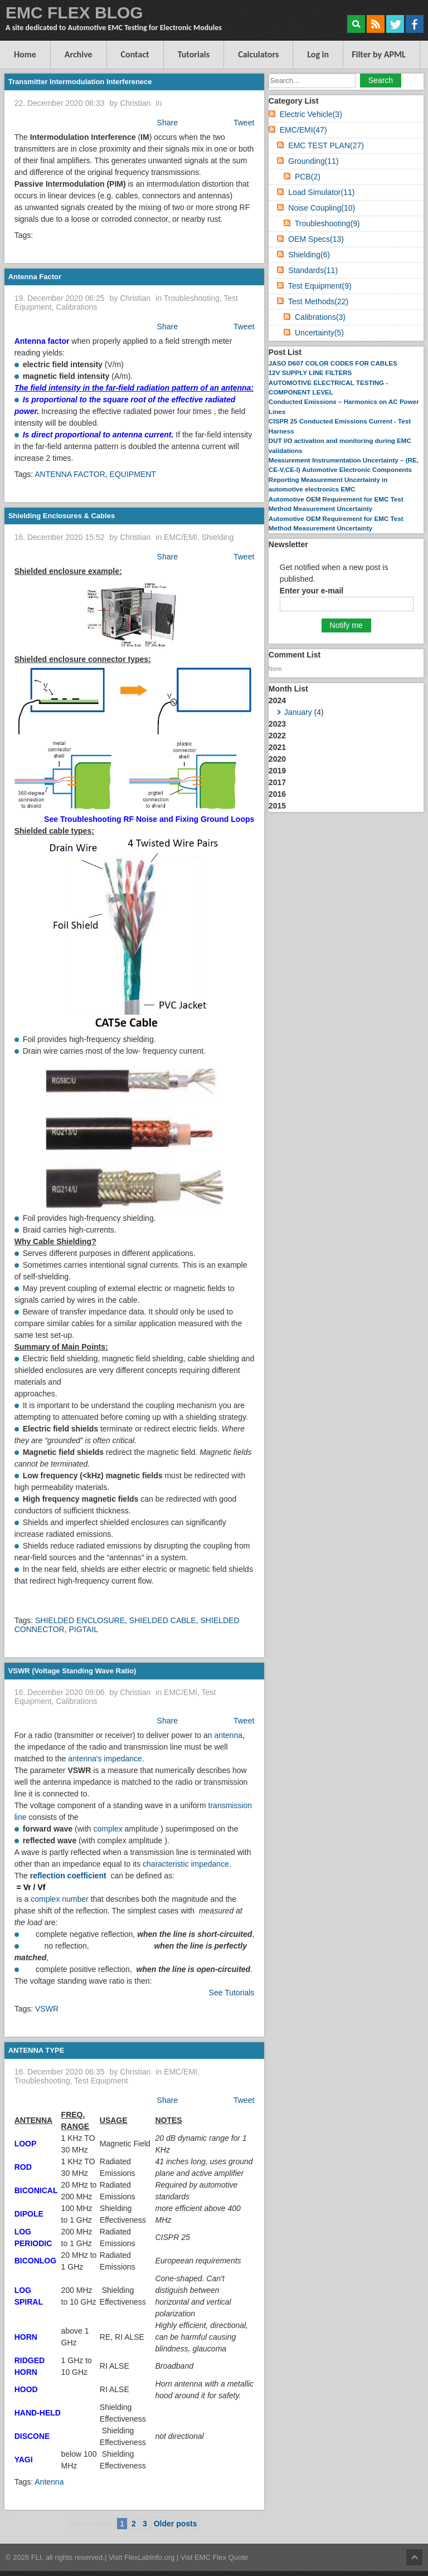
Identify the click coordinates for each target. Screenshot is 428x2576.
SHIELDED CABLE (162, 1620)
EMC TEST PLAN (326, 145)
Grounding (313, 161)
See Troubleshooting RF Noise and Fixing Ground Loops (149, 819)
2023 (277, 723)
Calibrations (76, 307)
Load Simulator (321, 192)
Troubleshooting (192, 298)
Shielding (218, 537)
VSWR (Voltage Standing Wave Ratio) (72, 1671)
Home (25, 54)
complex (108, 1828)
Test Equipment (101, 2080)
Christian (135, 103)
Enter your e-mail (311, 590)
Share (167, 122)
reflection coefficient (68, 1875)
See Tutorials (232, 1992)
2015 (277, 805)
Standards (313, 270)
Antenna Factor (34, 276)
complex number (60, 1899)
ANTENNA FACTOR (70, 474)
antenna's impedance (105, 1758)
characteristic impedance (186, 1863)
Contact (135, 54)
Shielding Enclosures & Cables (61, 516)
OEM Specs (316, 239)
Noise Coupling (321, 207)
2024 (346, 707)
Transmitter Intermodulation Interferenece (80, 81)
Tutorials (194, 54)
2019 (277, 770)
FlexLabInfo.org (150, 2557)
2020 (277, 758)
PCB (307, 176)
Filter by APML (379, 54)
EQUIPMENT (133, 474)
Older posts (175, 2523)
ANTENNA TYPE (36, 2050)
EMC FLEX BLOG (74, 13)
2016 (277, 794)
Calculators (258, 54)
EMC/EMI (180, 537)
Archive (79, 54)
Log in (318, 54)
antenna (228, 1735)
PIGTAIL (83, 1629)
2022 (277, 735)
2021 (277, 747)
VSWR (47, 2008)
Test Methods (318, 301)
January (298, 712)
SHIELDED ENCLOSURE (80, 1620)
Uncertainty (319, 332)
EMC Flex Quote (221, 2557)
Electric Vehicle (311, 114)
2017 (277, 782)
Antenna (49, 2481)
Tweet (244, 122)
